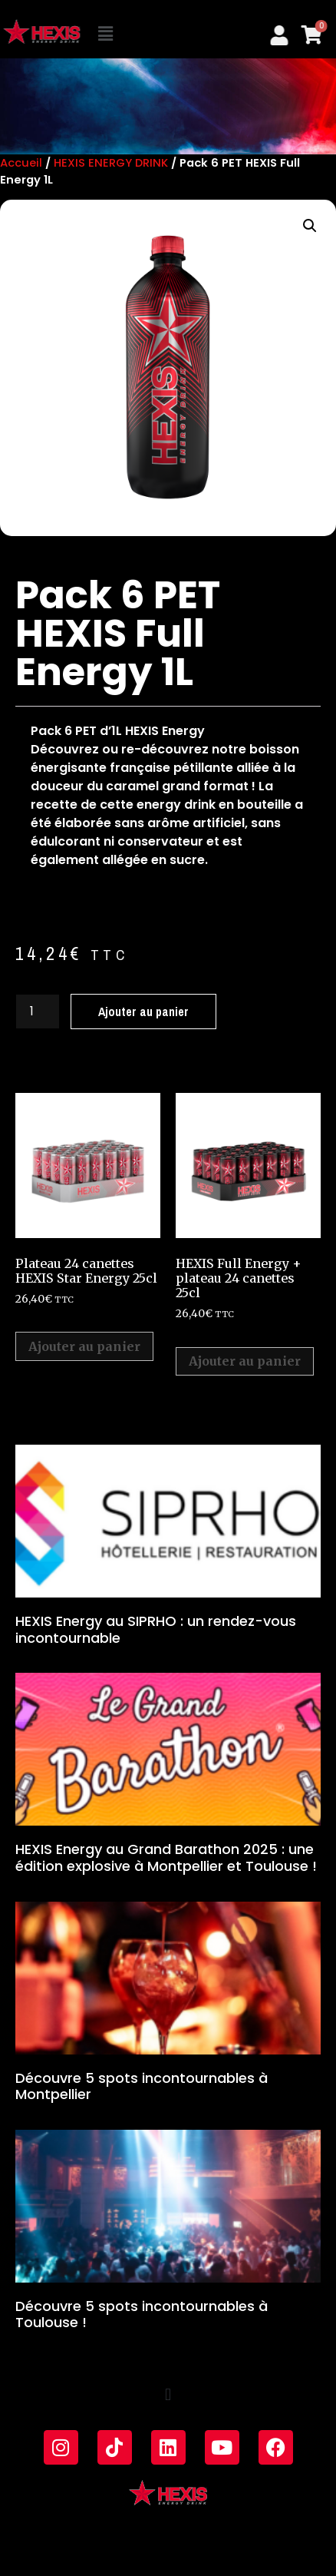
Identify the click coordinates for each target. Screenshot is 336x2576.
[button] (107, 34)
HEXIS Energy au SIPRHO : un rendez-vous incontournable (155, 1629)
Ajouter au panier (143, 1011)
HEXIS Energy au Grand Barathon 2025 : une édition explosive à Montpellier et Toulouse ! (166, 1857)
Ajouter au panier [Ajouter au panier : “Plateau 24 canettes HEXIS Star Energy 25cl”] (84, 1346)
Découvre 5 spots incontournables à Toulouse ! (141, 2314)
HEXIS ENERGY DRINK (111, 163)
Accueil (21, 163)
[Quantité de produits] (37, 1011)
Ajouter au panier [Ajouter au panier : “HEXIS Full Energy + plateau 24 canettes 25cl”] (245, 1361)
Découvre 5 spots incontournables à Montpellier (141, 2086)
